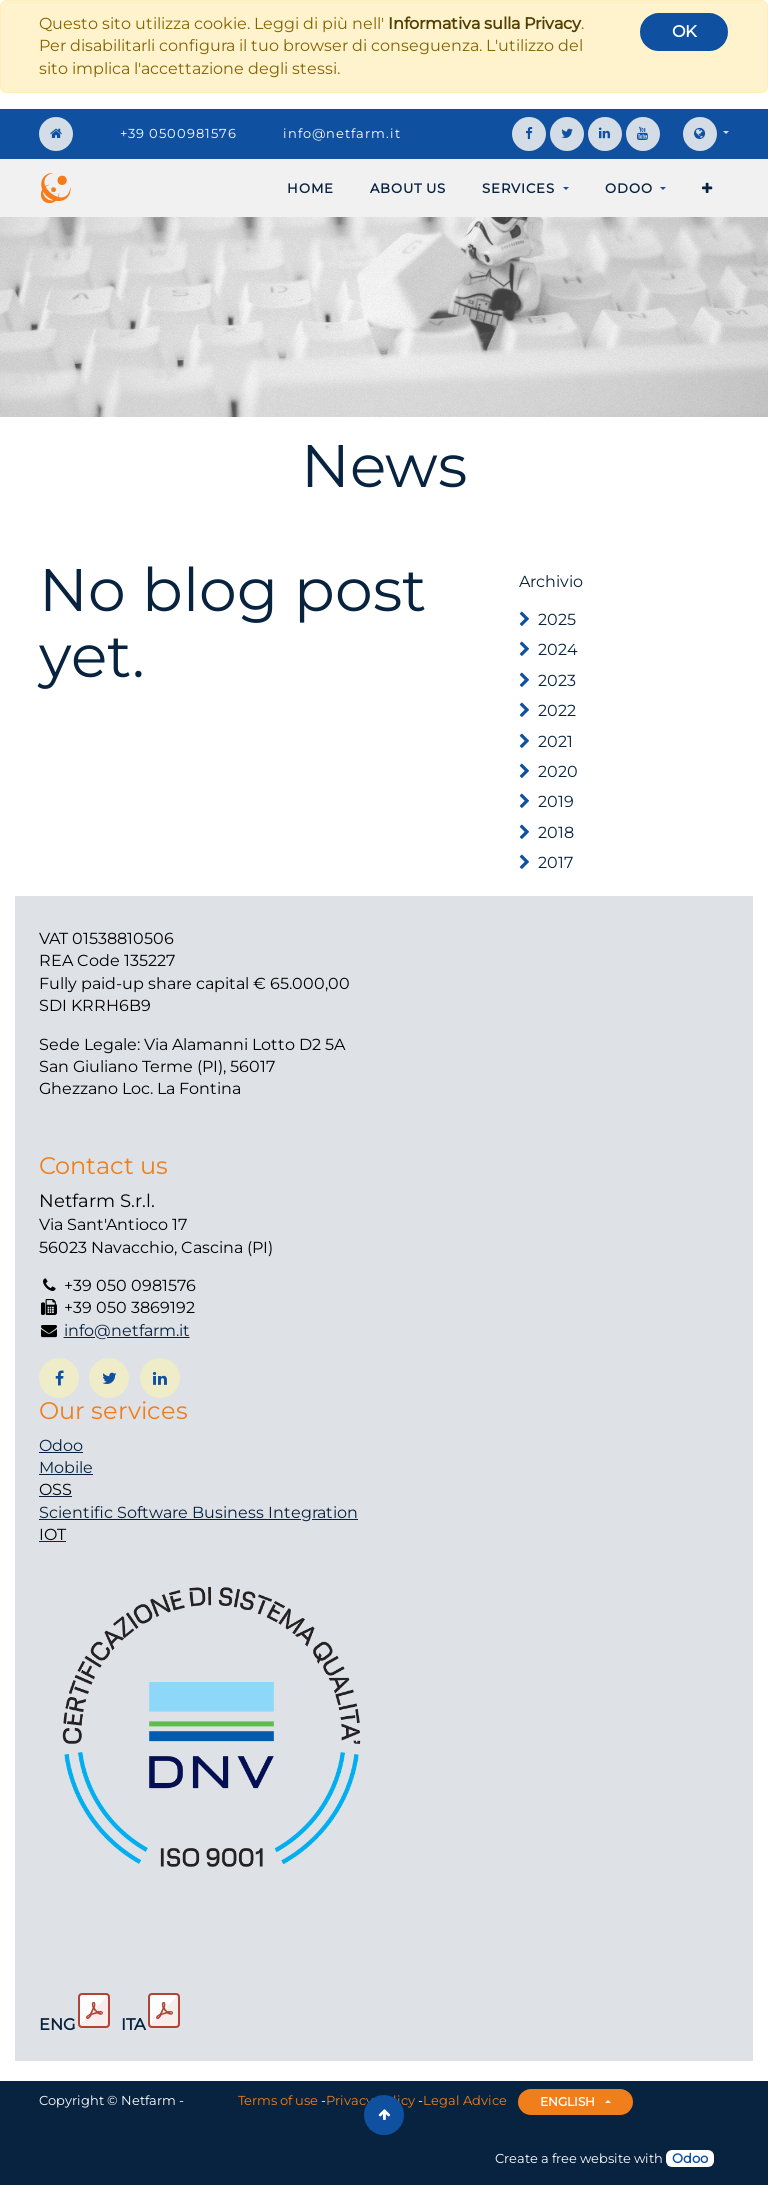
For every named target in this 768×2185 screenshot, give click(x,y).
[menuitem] (310, 188)
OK (684, 31)
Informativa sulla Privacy (484, 23)
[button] (707, 188)
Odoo (61, 1445)
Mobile (66, 1467)
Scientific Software (115, 1512)
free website (591, 2158)
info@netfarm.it (342, 133)
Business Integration (275, 1512)
